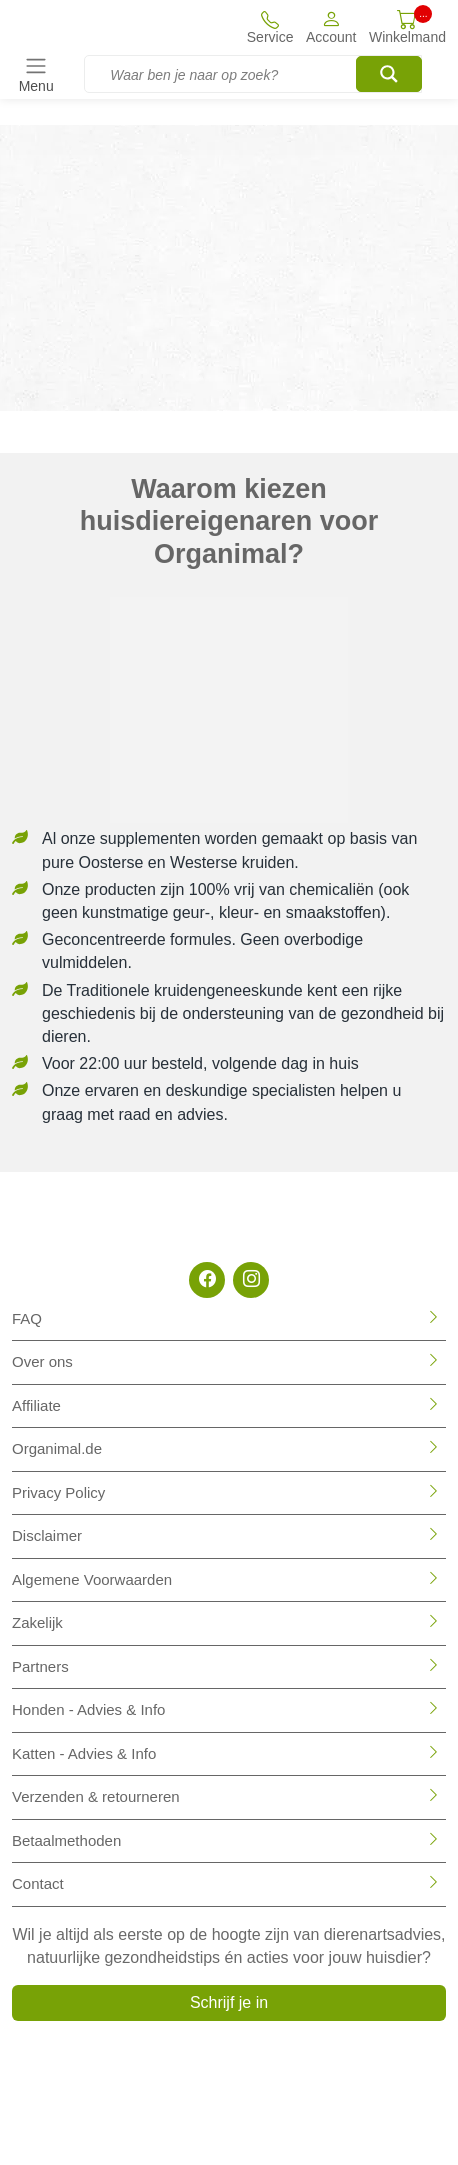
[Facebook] (207, 1280)
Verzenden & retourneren (96, 1796)
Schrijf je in (229, 2002)
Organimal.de (57, 1448)
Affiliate (36, 1405)
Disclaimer (47, 1535)
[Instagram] (251, 1280)
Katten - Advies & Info (84, 1753)
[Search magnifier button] (389, 74)
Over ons (42, 1361)
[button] (331, 26)
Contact (38, 1883)
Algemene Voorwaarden (92, 1579)
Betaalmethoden (66, 1840)
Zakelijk (37, 1622)
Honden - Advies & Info (88, 1709)
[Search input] (263, 75)
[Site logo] (78, 27)
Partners (40, 1666)
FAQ (27, 1318)
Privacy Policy (58, 1492)
